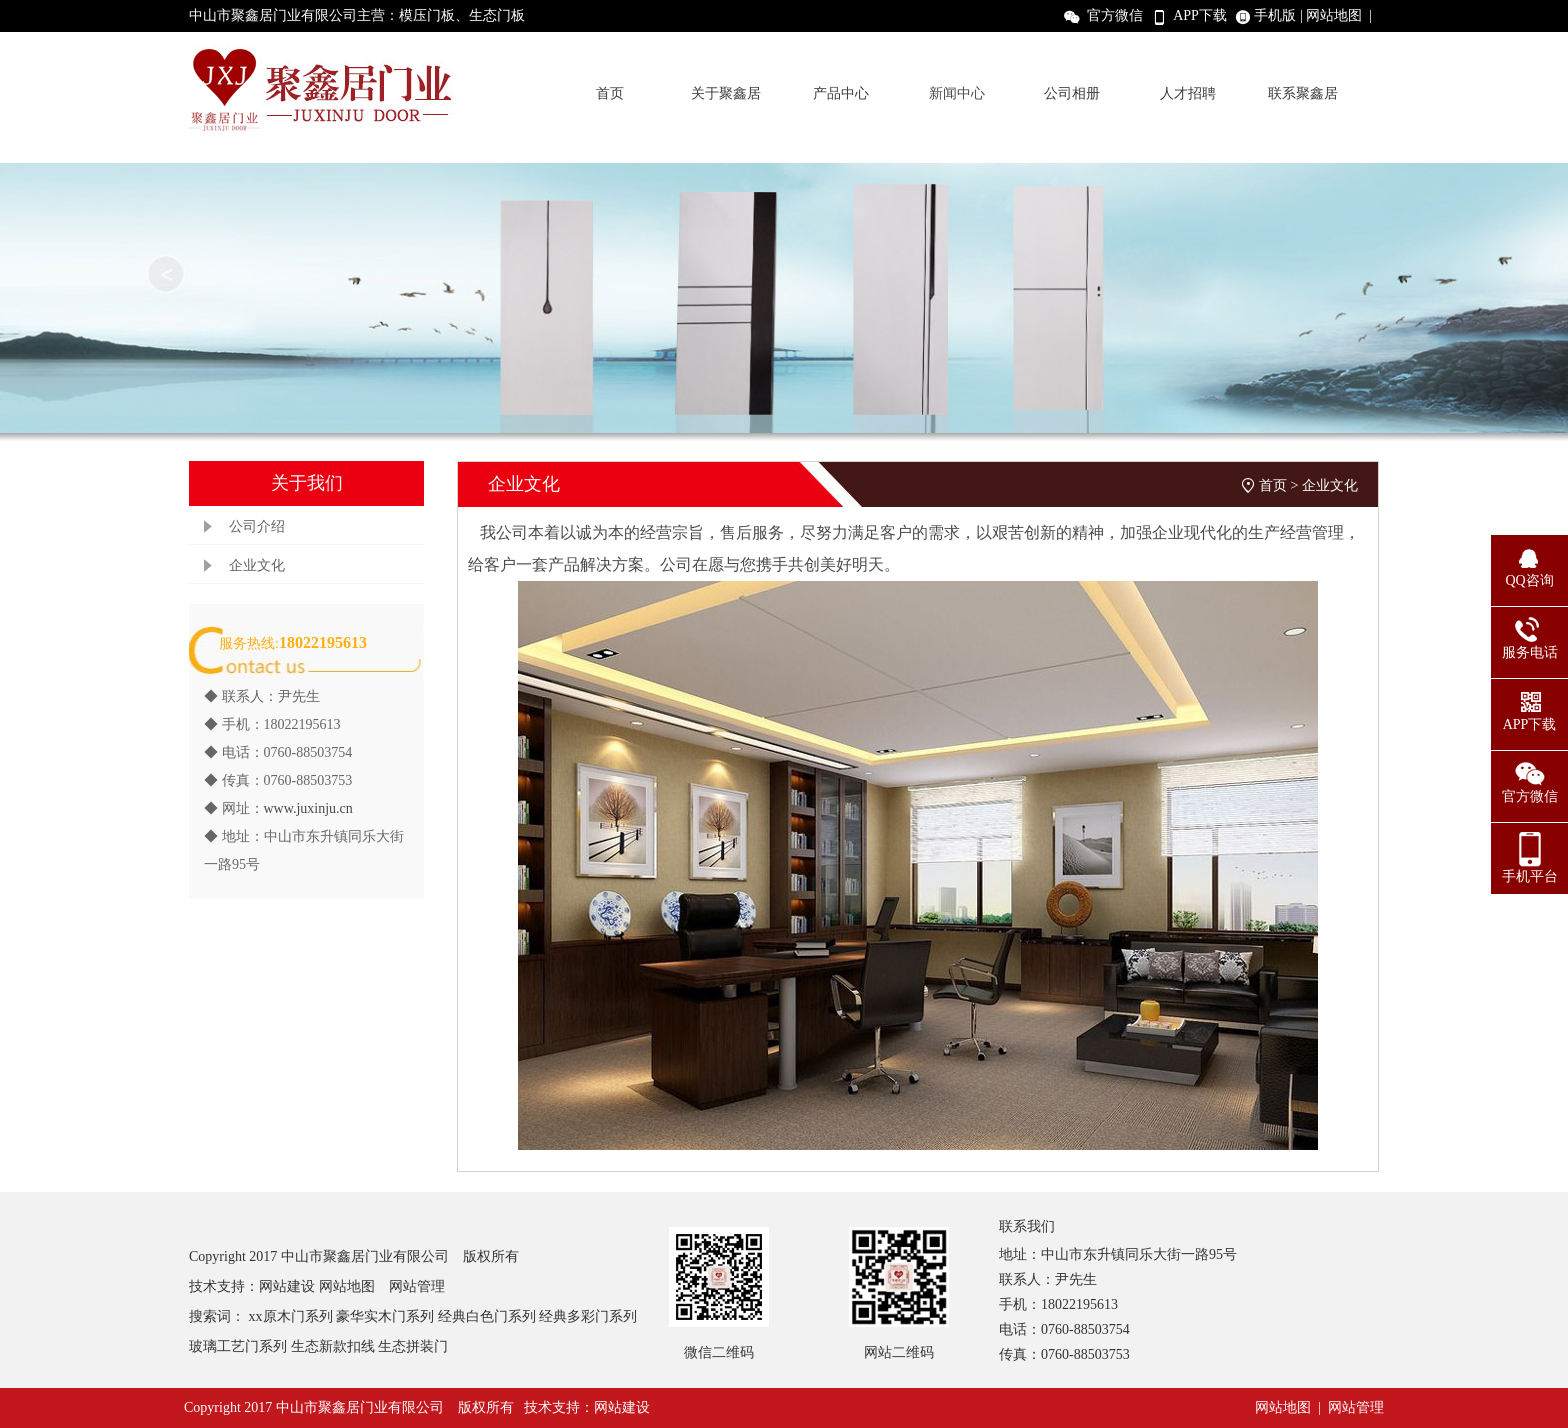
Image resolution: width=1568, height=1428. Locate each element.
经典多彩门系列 (588, 1316)
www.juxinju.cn (308, 808)
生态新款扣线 (333, 1346)
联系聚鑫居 (1303, 93)
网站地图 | (1341, 15)
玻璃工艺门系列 (238, 1346)
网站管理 (417, 1286)
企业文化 (257, 565)
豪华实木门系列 (385, 1316)
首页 (610, 93)
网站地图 (347, 1286)
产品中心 (841, 93)
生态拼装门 (413, 1346)
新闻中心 (957, 93)
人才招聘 (1188, 93)
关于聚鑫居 (726, 93)
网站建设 (287, 1286)
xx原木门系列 (291, 1316)
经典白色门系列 (487, 1316)
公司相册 (1072, 93)
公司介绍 (257, 526)
